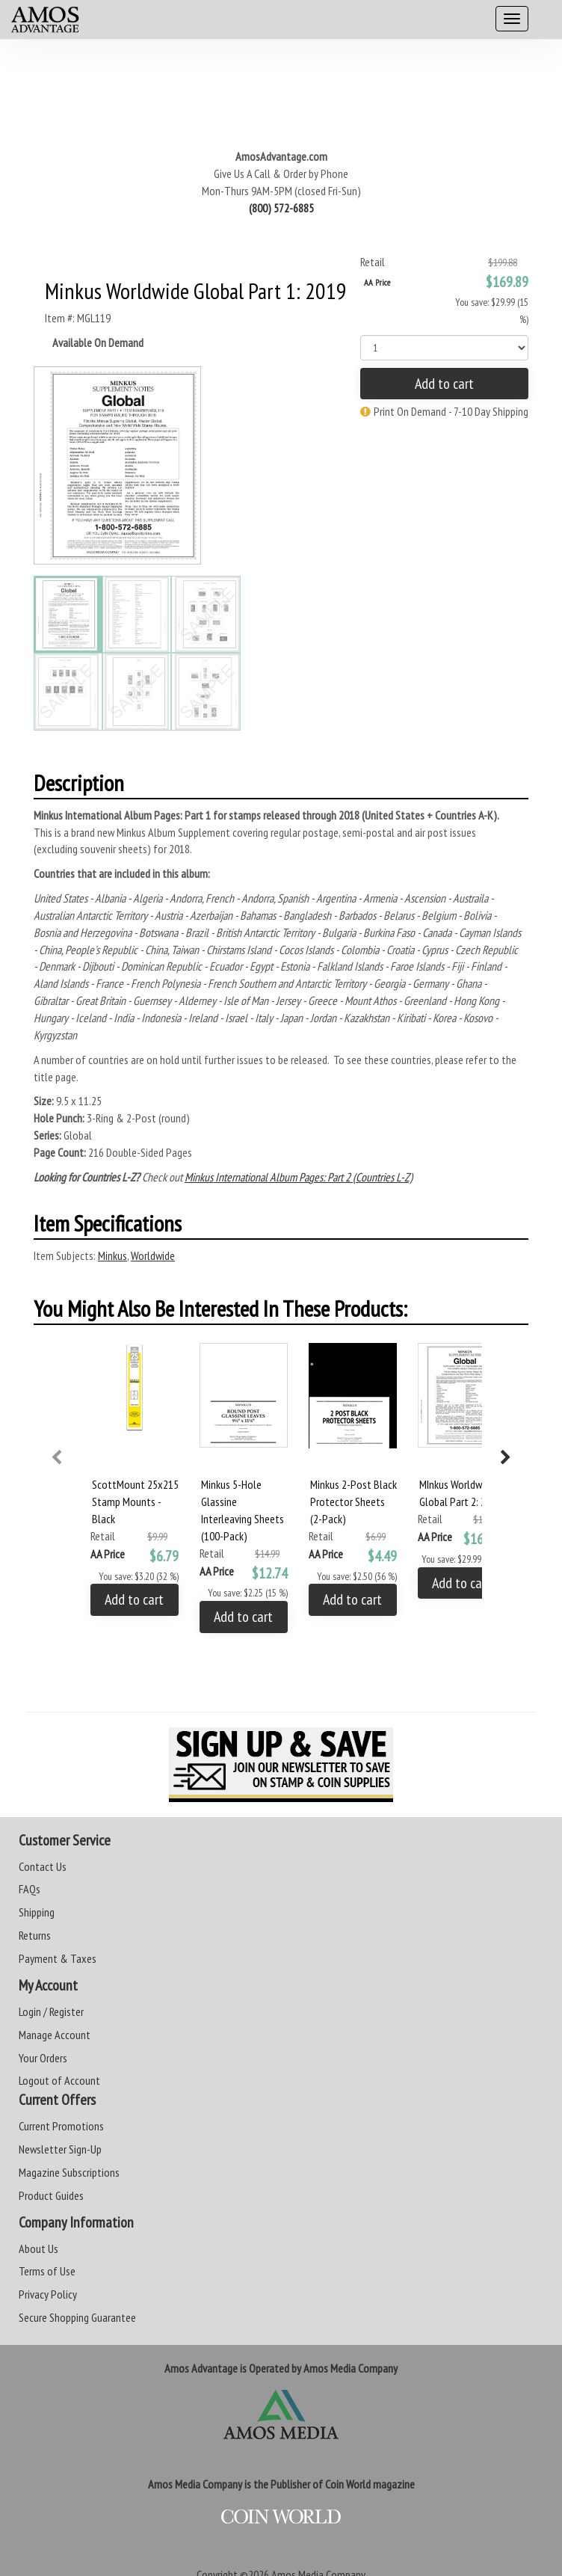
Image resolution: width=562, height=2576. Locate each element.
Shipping (37, 1912)
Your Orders (43, 2057)
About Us (38, 2248)
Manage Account (54, 2034)
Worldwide (153, 1255)
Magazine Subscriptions (69, 2172)
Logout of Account (59, 2080)
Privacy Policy (48, 2294)
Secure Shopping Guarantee (77, 2317)
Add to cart (444, 383)
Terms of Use (47, 2270)
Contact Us (43, 1866)
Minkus (112, 1255)
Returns (35, 1935)
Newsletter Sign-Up (60, 2149)
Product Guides (51, 2195)
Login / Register (51, 2011)
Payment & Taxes (57, 1958)
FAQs (29, 1888)
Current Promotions (61, 2125)
